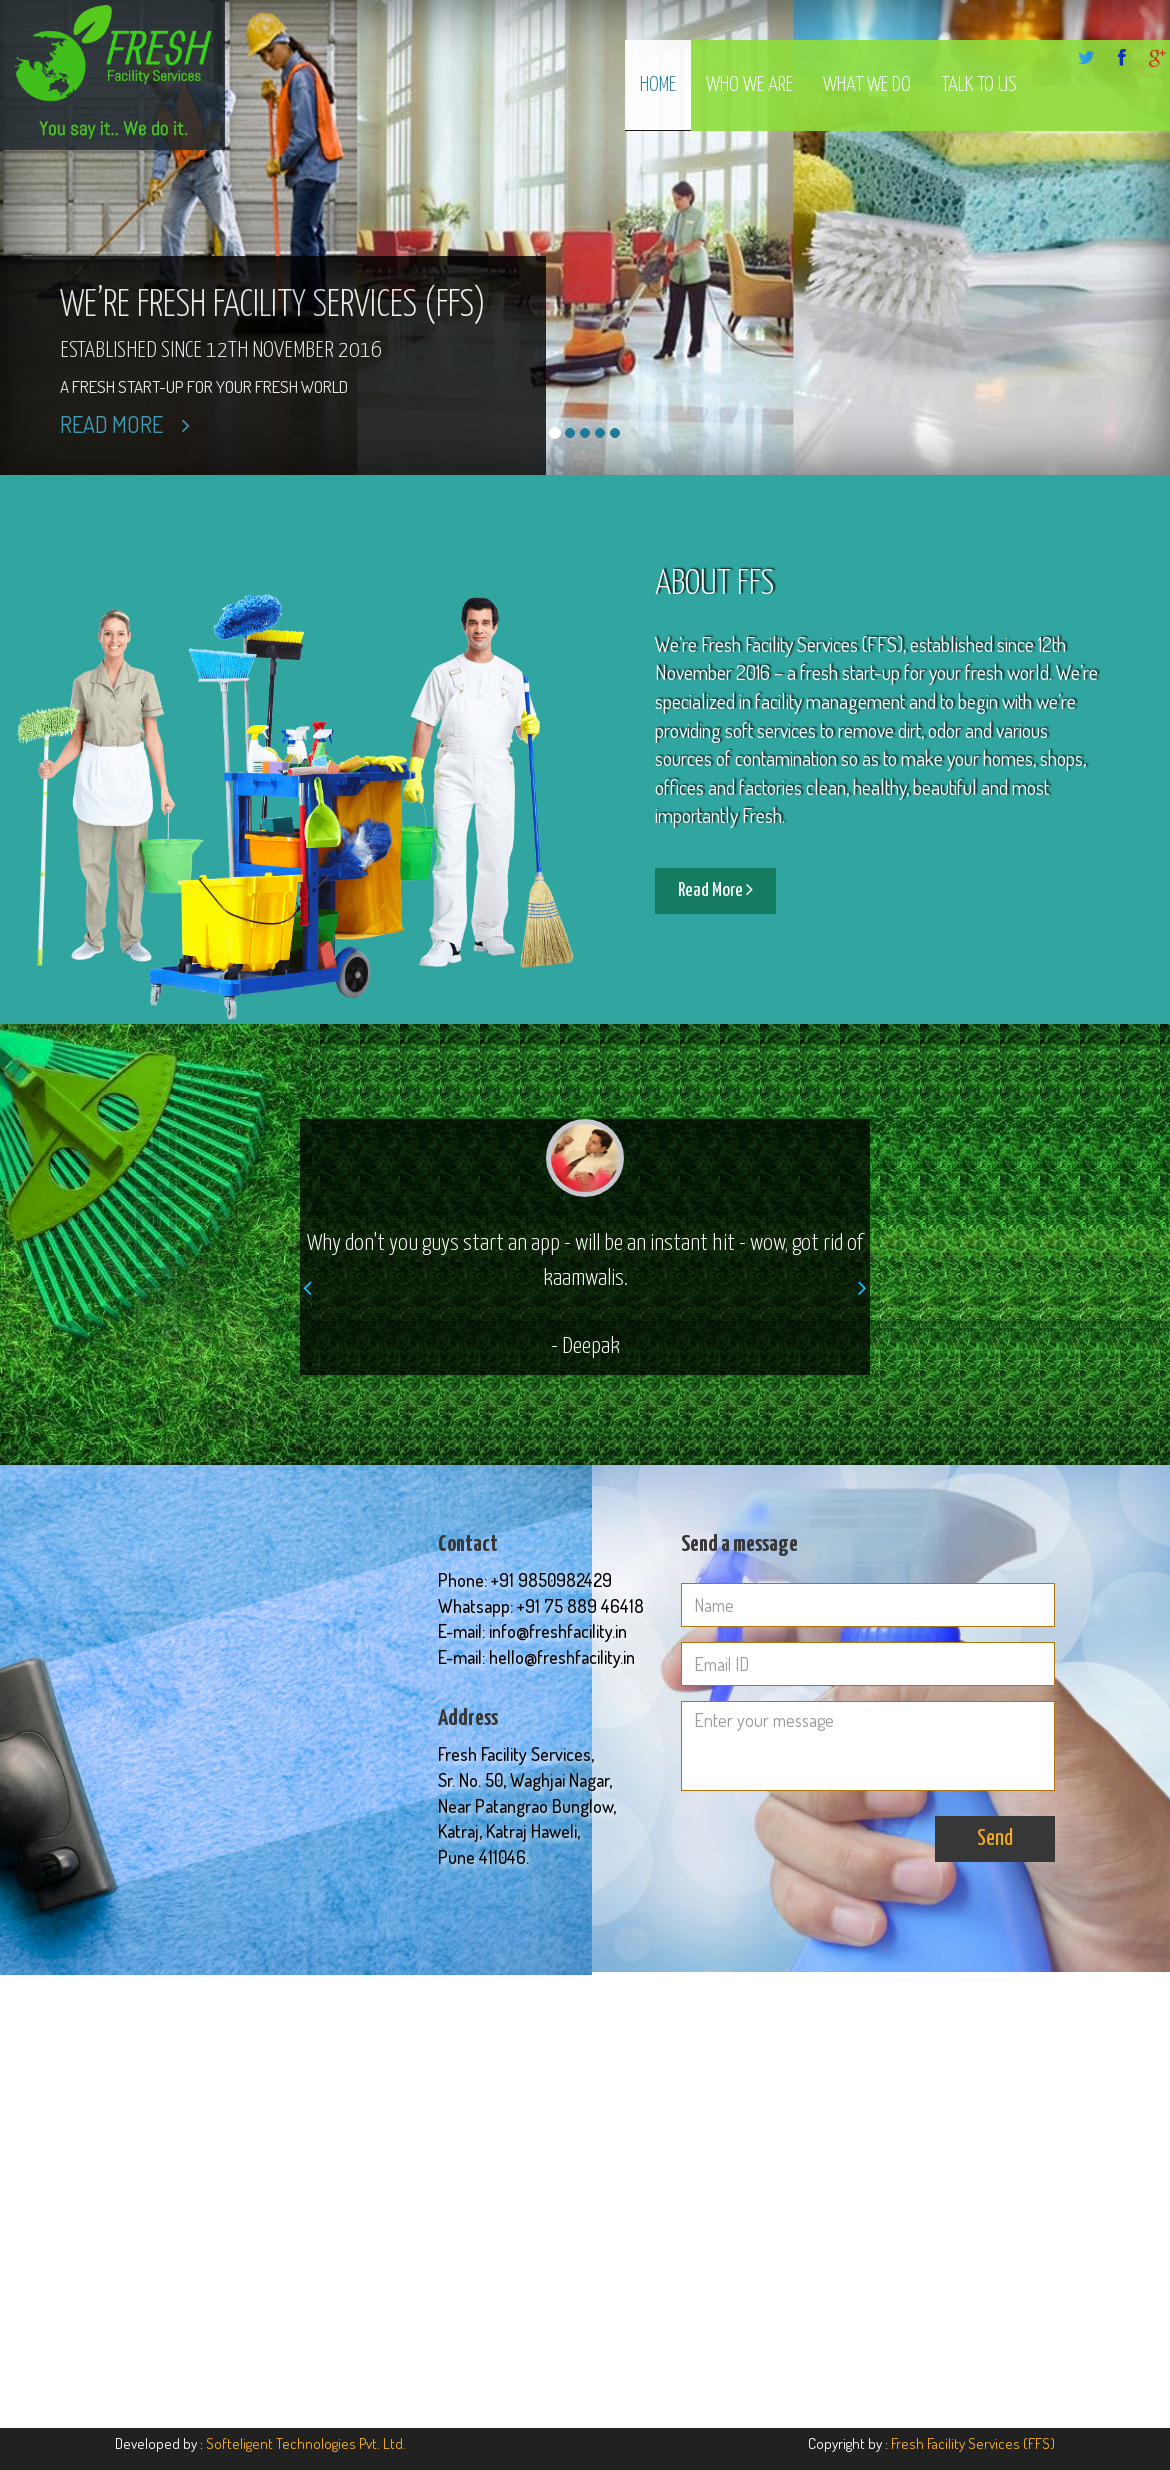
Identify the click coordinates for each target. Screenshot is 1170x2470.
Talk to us (979, 85)
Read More (125, 424)
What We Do (867, 85)
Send (995, 1838)
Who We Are (749, 85)
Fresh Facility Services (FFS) (973, 2443)
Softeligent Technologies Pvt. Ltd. (306, 2443)
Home (658, 85)
